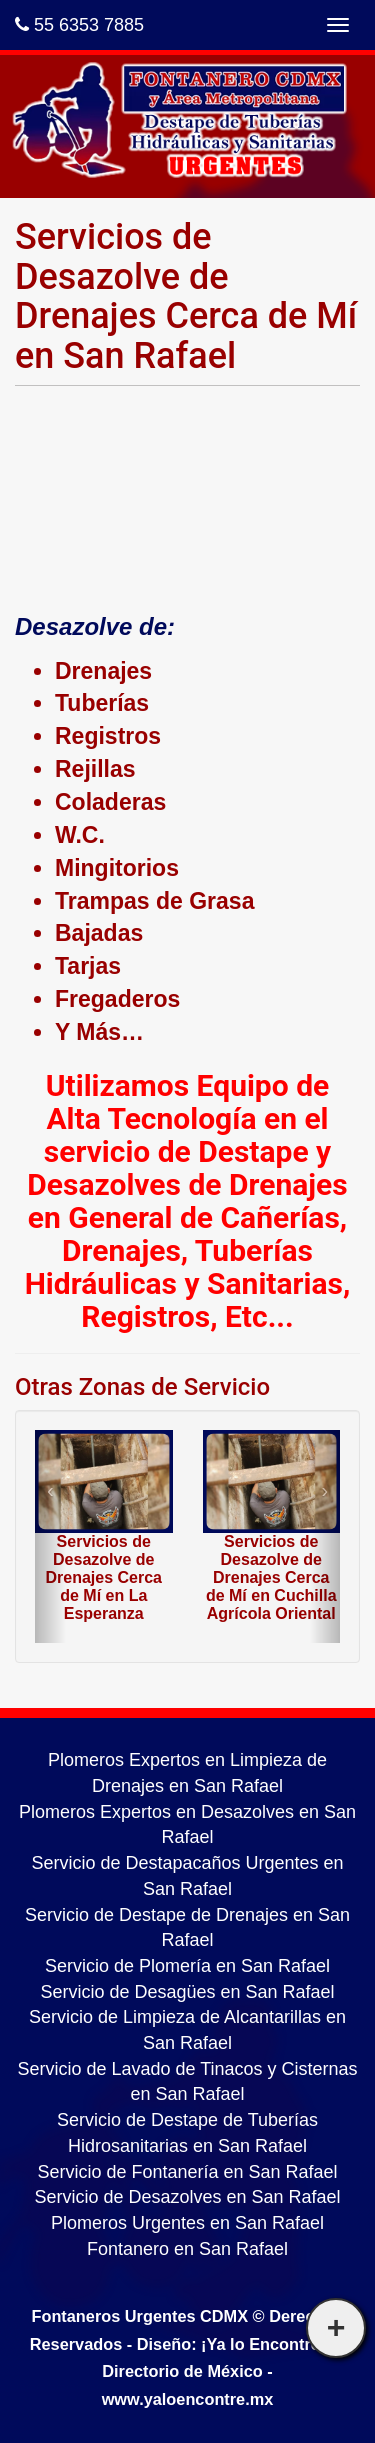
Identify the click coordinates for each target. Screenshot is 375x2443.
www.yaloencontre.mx (188, 2399)
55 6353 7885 (79, 25)
